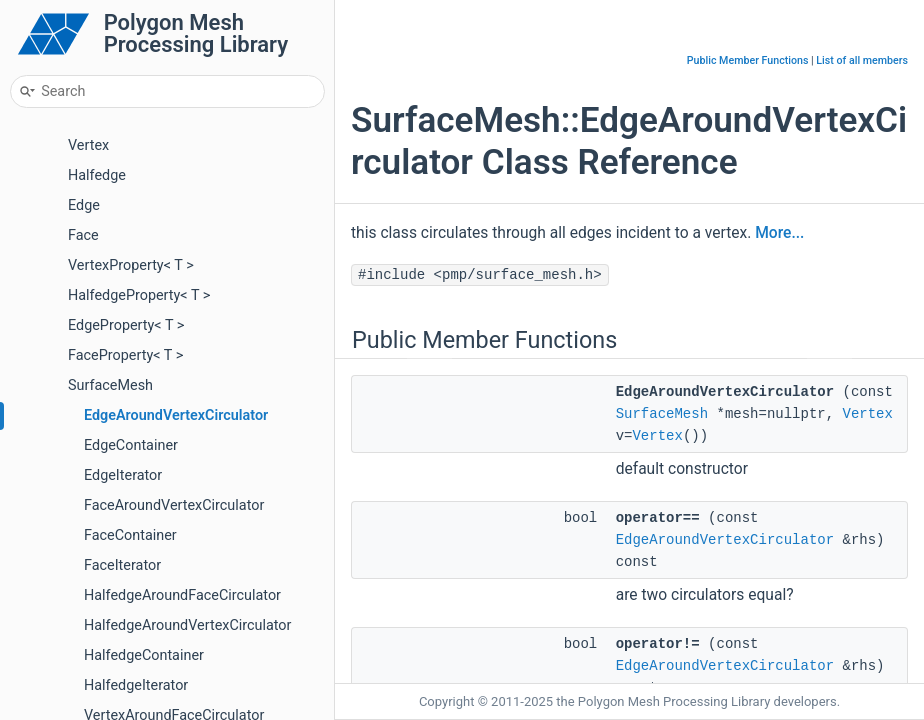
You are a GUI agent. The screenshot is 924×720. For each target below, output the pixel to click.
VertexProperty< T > (131, 265)
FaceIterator (122, 565)
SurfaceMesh (110, 385)
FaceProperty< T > (125, 355)
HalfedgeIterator (136, 685)
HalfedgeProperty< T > (139, 295)
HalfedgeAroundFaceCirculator (182, 595)
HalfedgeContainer (144, 655)
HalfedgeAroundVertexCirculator (187, 625)
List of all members (862, 60)
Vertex (88, 145)
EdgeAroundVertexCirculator (176, 415)
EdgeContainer (131, 445)
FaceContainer (130, 535)
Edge (84, 205)
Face (83, 235)
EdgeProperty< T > (126, 325)
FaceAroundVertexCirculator (174, 505)
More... (779, 233)
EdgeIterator (123, 475)
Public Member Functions (748, 60)
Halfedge (97, 175)
